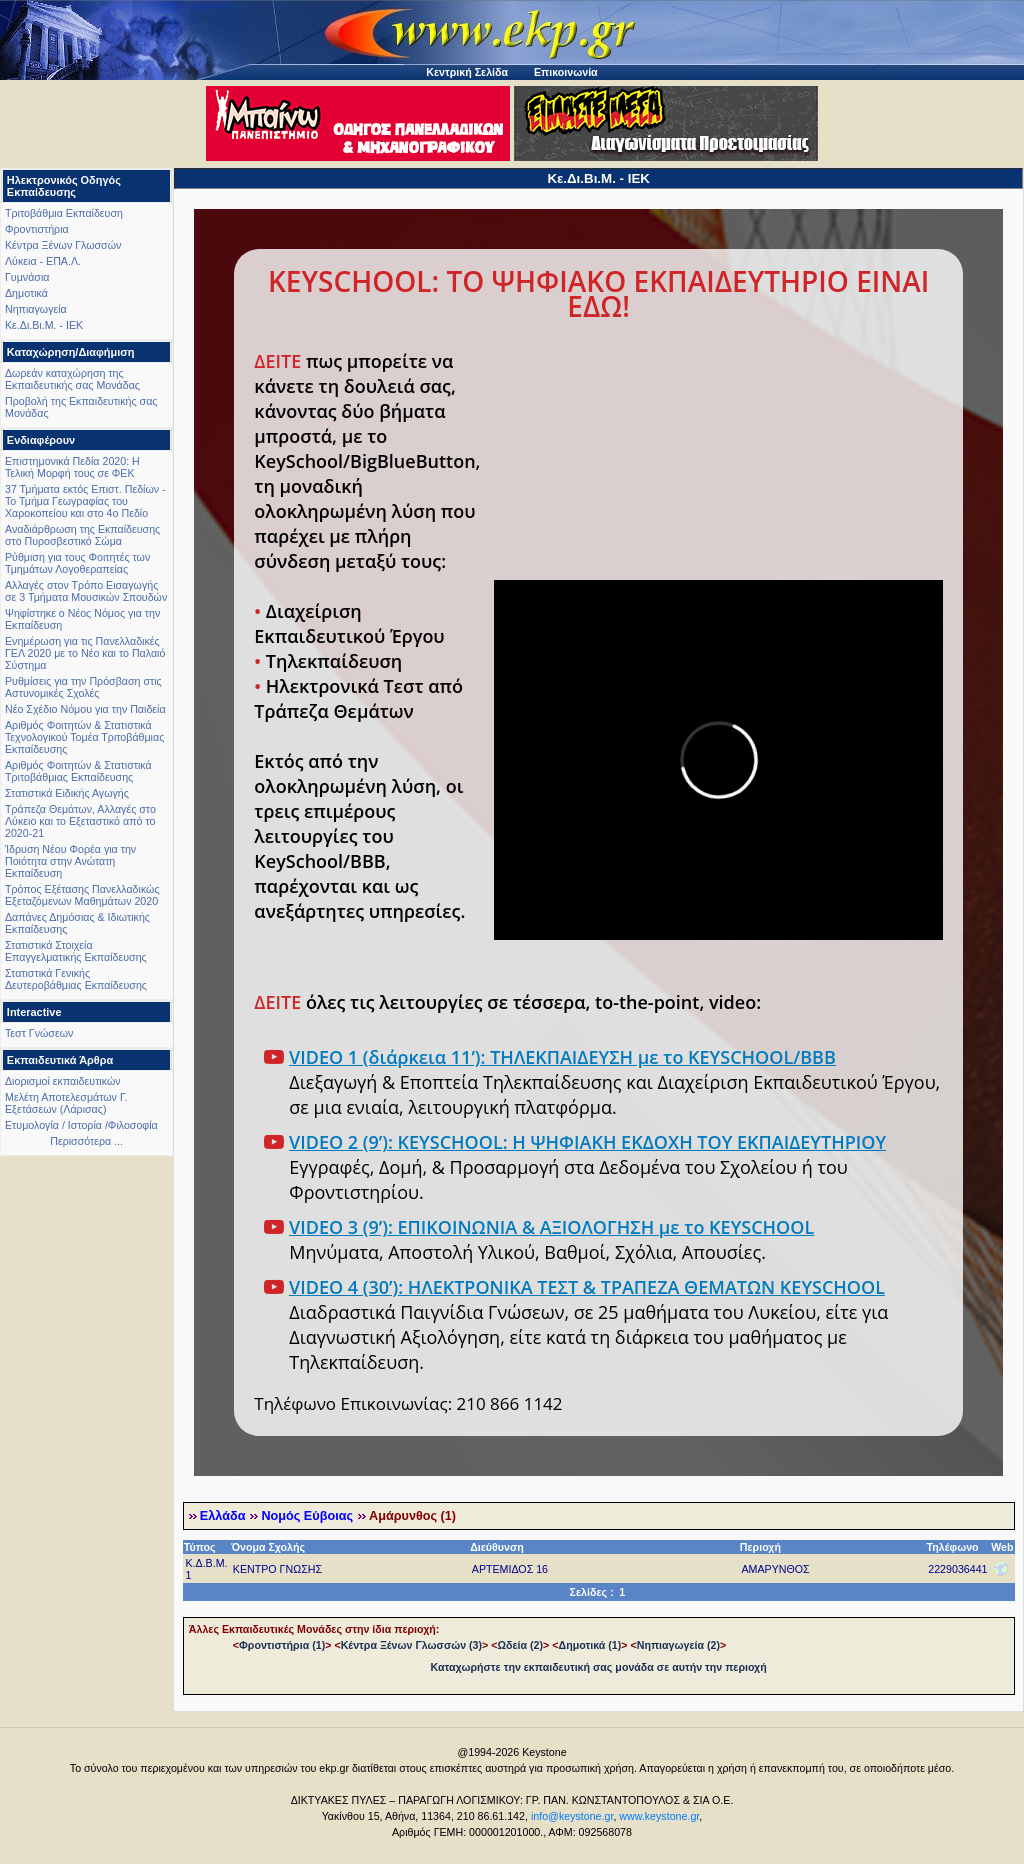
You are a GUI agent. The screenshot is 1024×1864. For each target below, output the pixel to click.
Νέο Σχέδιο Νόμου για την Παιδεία (85, 709)
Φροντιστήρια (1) (282, 1645)
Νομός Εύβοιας (307, 1516)
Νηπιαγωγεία (36, 309)
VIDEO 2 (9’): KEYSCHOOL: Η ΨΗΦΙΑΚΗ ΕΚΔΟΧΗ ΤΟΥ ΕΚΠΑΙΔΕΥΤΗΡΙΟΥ (587, 1142)
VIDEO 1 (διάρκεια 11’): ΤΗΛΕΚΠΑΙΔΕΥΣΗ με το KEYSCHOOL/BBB (562, 1057)
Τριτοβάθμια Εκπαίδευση (64, 213)
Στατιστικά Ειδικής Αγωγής (67, 793)
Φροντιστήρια (37, 229)
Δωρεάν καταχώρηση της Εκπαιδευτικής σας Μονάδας (72, 379)
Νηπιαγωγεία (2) (678, 1645)
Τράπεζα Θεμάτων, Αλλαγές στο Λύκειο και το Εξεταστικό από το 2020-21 (80, 821)
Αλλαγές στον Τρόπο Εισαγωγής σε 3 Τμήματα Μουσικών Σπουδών (86, 591)
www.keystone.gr (659, 1816)
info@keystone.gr (572, 1816)
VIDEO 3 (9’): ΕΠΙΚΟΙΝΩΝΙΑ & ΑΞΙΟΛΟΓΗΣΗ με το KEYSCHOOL (551, 1227)
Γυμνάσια (27, 277)
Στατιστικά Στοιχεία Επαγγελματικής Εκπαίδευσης (76, 951)
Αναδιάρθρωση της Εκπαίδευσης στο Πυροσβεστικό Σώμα (82, 535)
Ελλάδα (223, 1516)
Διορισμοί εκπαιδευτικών (63, 1081)
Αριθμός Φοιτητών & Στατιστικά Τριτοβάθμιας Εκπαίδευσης (78, 771)
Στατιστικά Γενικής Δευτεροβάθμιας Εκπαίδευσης (76, 979)
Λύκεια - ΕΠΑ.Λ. (43, 261)
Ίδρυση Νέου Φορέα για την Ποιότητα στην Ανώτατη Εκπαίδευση (70, 861)
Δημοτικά (26, 293)
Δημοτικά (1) (590, 1645)
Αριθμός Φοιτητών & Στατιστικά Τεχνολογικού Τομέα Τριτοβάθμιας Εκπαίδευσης (84, 737)
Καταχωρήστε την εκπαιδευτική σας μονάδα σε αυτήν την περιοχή (599, 1667)
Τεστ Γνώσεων (39, 1033)
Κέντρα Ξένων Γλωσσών (63, 245)
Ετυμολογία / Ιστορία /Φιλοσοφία (81, 1125)
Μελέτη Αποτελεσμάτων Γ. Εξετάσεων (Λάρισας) (66, 1103)
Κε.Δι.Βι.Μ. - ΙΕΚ (44, 325)
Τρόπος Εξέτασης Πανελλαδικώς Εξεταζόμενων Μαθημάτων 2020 (82, 895)
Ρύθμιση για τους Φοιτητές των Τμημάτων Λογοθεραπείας (77, 563)
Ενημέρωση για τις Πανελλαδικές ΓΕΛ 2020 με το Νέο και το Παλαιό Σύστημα (85, 653)
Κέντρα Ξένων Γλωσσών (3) (411, 1645)
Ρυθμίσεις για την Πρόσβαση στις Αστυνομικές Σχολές (83, 687)
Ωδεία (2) (521, 1645)
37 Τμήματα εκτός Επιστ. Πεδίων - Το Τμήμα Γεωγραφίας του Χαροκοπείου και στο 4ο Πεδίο (85, 501)
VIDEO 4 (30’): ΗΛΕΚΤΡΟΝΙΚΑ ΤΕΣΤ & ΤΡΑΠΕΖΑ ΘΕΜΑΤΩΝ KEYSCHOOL (587, 1287)
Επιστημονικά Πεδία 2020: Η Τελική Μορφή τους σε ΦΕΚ (72, 467)
